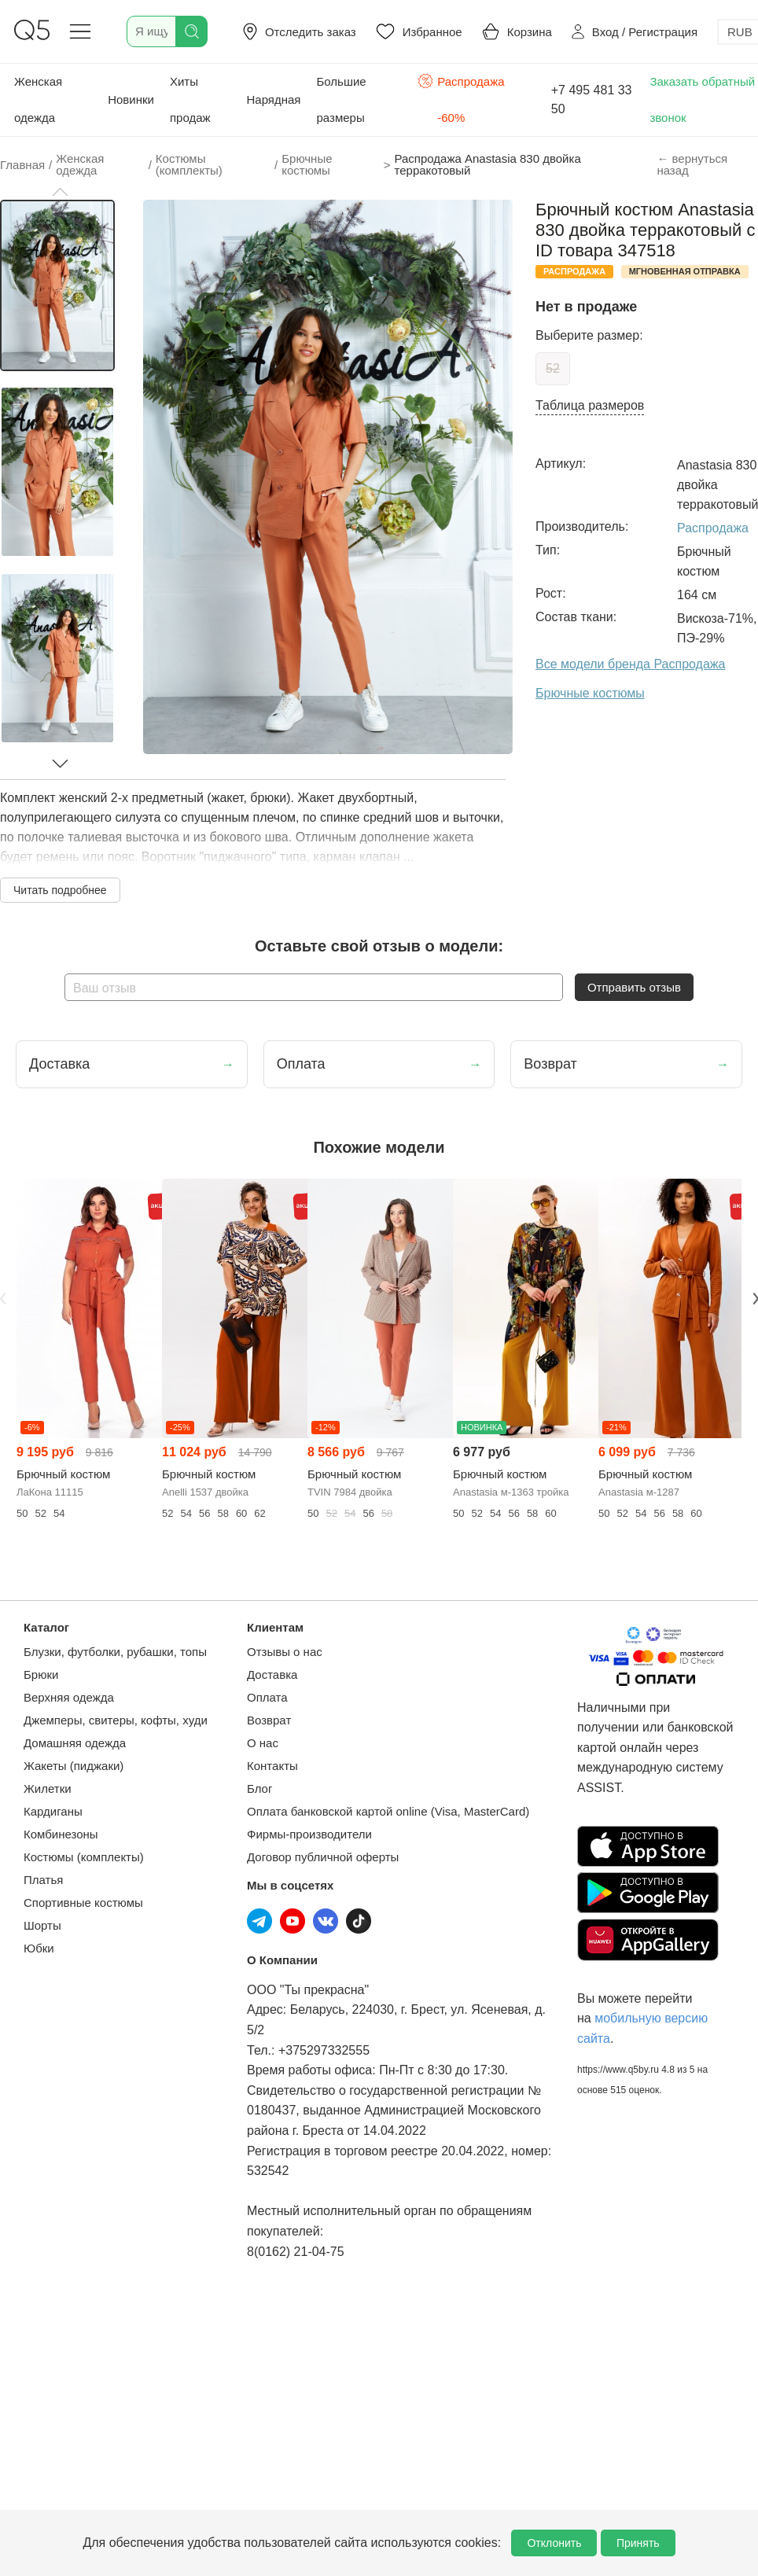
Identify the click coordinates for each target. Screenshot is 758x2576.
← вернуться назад (692, 164)
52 (553, 368)
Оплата (267, 1697)
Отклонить (554, 2543)
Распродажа (713, 528)
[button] (60, 192)
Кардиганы (53, 1811)
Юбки (39, 1948)
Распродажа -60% (461, 98)
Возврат (269, 1720)
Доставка (272, 1674)
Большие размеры (341, 99)
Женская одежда (38, 99)
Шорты (42, 1925)
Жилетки (48, 1788)
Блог (259, 1788)
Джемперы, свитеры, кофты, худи (116, 1720)
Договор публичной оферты (323, 1857)
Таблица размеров (589, 405)
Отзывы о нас (284, 1651)
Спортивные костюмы (83, 1902)
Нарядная (274, 99)
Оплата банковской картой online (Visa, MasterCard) (388, 1811)
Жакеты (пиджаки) (73, 1765)
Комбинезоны (61, 1834)
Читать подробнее (60, 890)
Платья (43, 1879)
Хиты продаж (190, 99)
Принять (638, 2543)
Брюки (41, 1674)
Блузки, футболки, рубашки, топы (115, 1651)
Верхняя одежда (69, 1697)
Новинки (131, 99)
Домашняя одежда (75, 1743)
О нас (262, 1743)
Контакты (272, 1765)
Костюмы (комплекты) (84, 1857)
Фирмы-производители (309, 1834)
